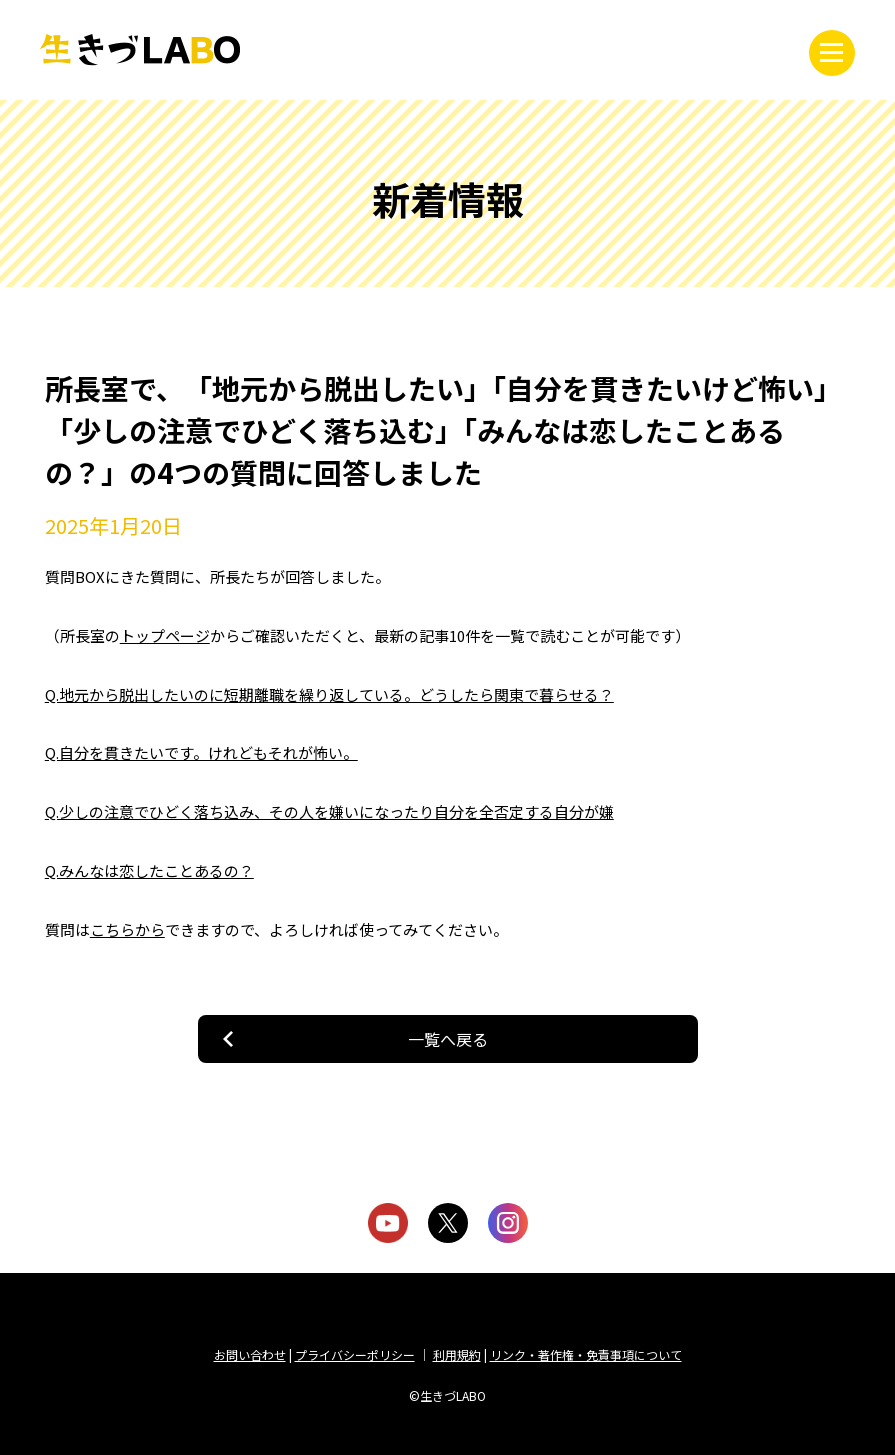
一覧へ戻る (448, 1039)
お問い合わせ (250, 1354)
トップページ (165, 635)
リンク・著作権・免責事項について (586, 1354)
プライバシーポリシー (355, 1354)
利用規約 (457, 1354)
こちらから (127, 929)
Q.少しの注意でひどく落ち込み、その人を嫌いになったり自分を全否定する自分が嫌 (329, 811)
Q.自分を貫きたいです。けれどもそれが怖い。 (201, 752)
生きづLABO (140, 50)
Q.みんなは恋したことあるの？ (149, 870)
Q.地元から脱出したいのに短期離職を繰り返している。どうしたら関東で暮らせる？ (329, 694)
